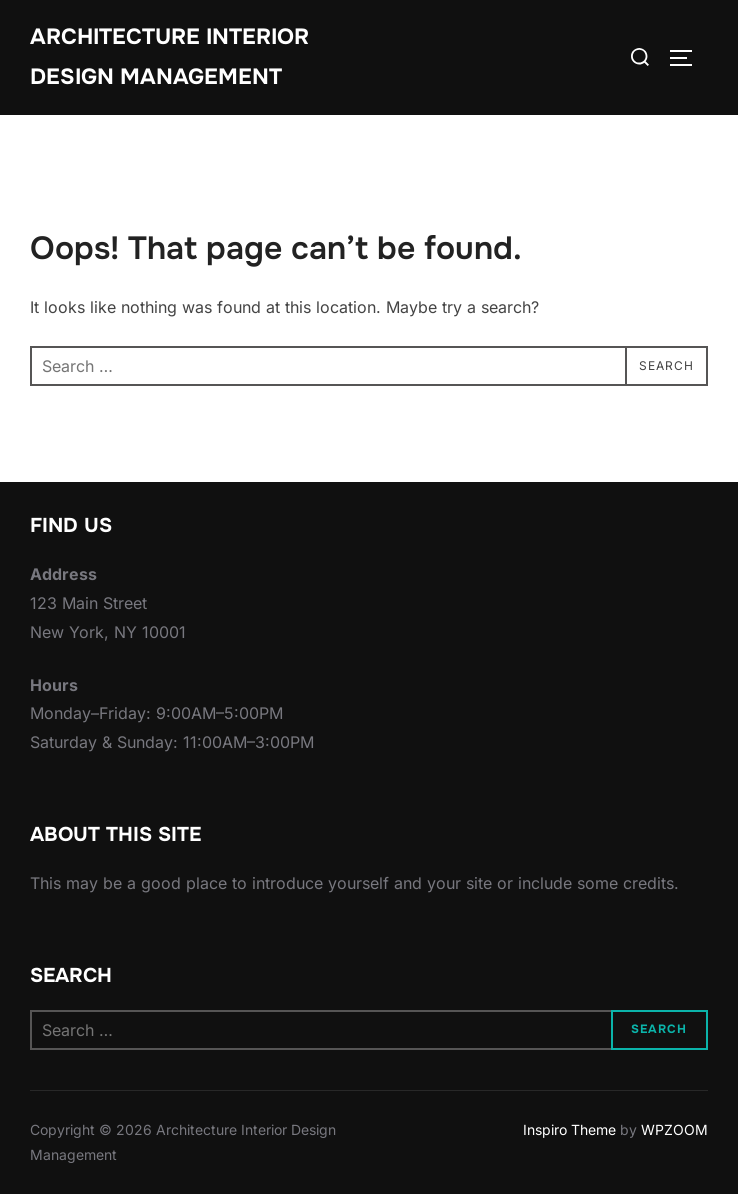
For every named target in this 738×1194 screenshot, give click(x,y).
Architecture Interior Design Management (169, 57)
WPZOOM (674, 1129)
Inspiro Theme (569, 1129)
